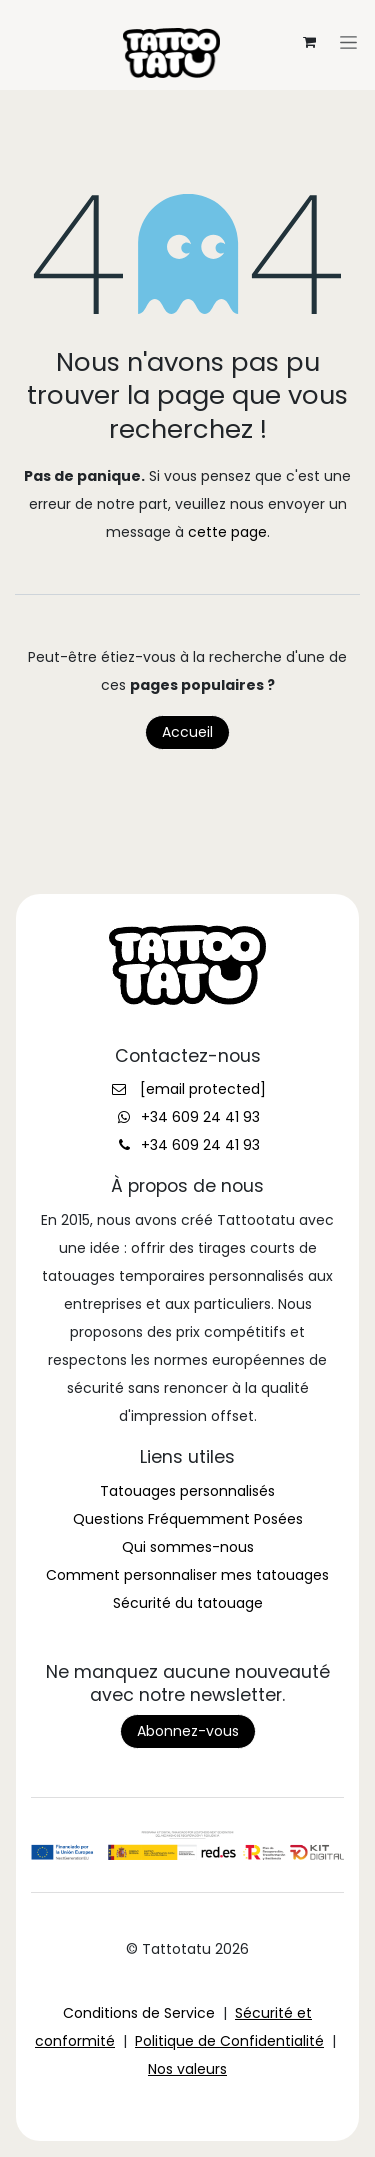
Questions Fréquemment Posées (188, 1519)
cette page (227, 532)
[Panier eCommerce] (309, 42)
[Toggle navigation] (188, 16)
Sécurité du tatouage (188, 1603)
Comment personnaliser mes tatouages (187, 1575)
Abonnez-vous (188, 1731)
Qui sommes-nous (188, 1547)
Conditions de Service (139, 2013)
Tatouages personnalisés (187, 1491)
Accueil (187, 732)
